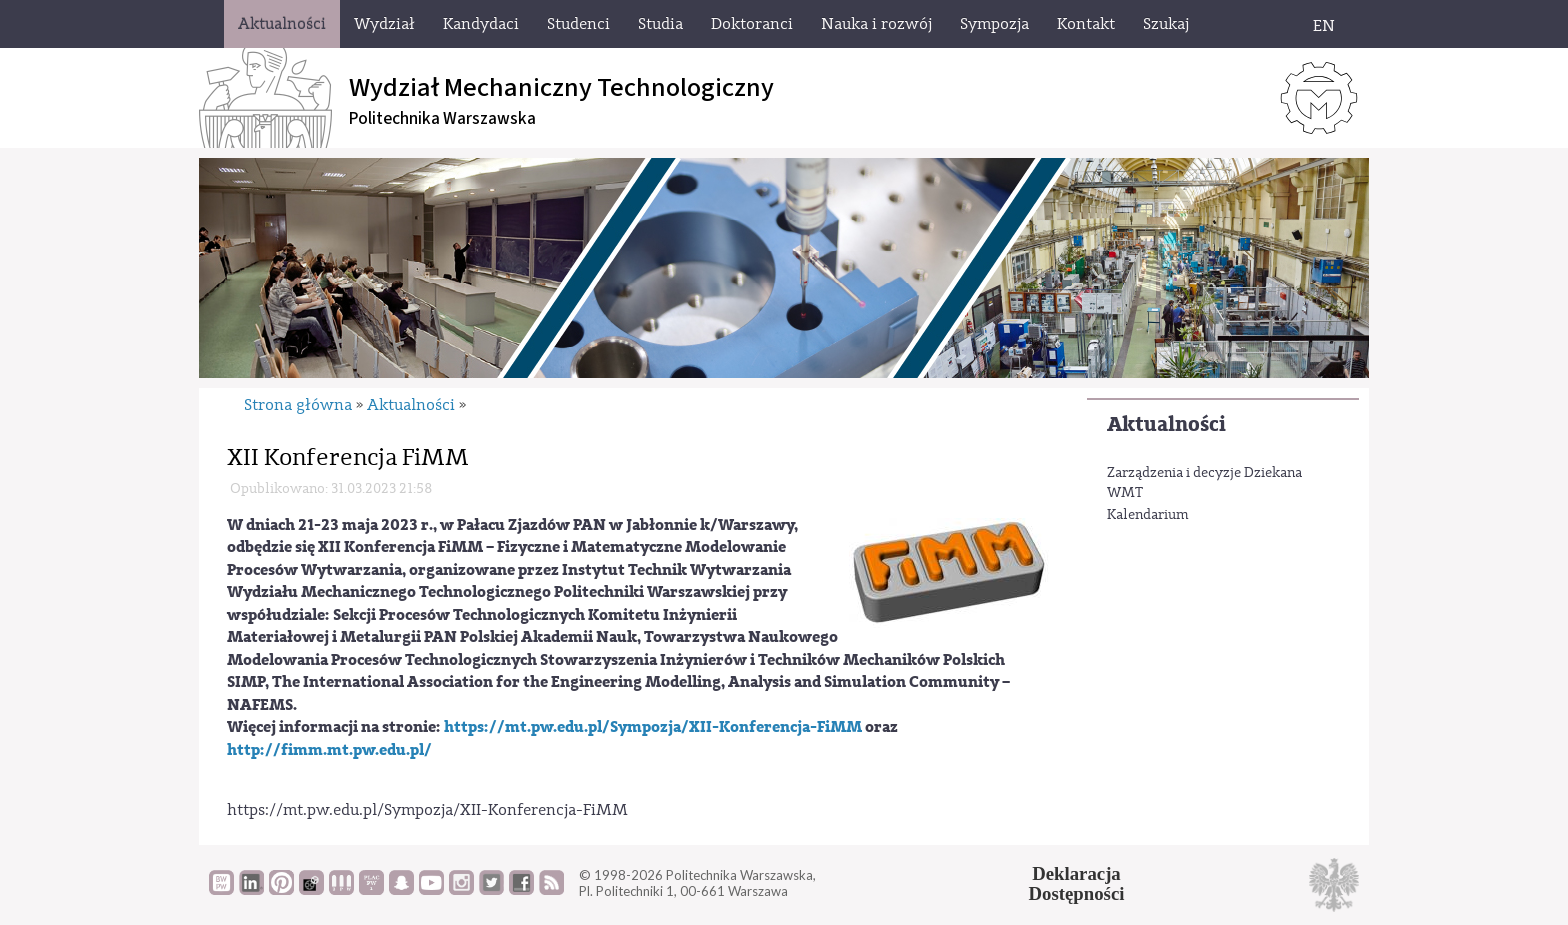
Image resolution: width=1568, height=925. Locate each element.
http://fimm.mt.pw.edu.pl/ (329, 750)
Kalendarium (1148, 515)
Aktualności (1166, 424)
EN (1324, 26)
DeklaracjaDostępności (1077, 884)
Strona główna (298, 405)
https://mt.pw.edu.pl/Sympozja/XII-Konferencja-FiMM (653, 727)
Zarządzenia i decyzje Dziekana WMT (1204, 483)
